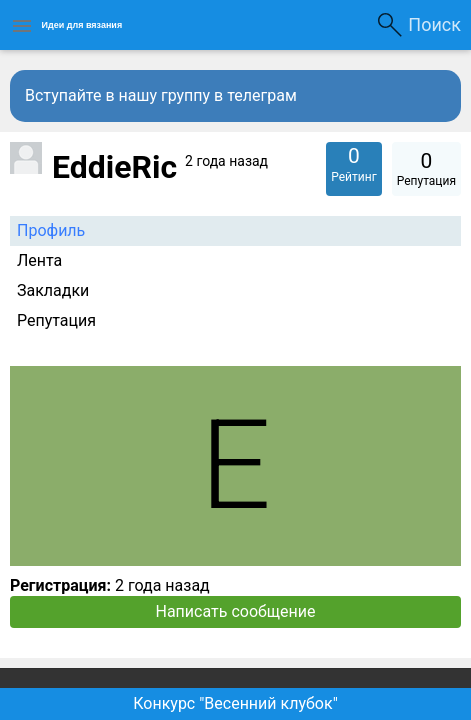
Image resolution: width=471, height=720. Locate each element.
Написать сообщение (236, 611)
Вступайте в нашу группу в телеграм (161, 95)
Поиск (434, 24)
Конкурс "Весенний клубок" (235, 703)
